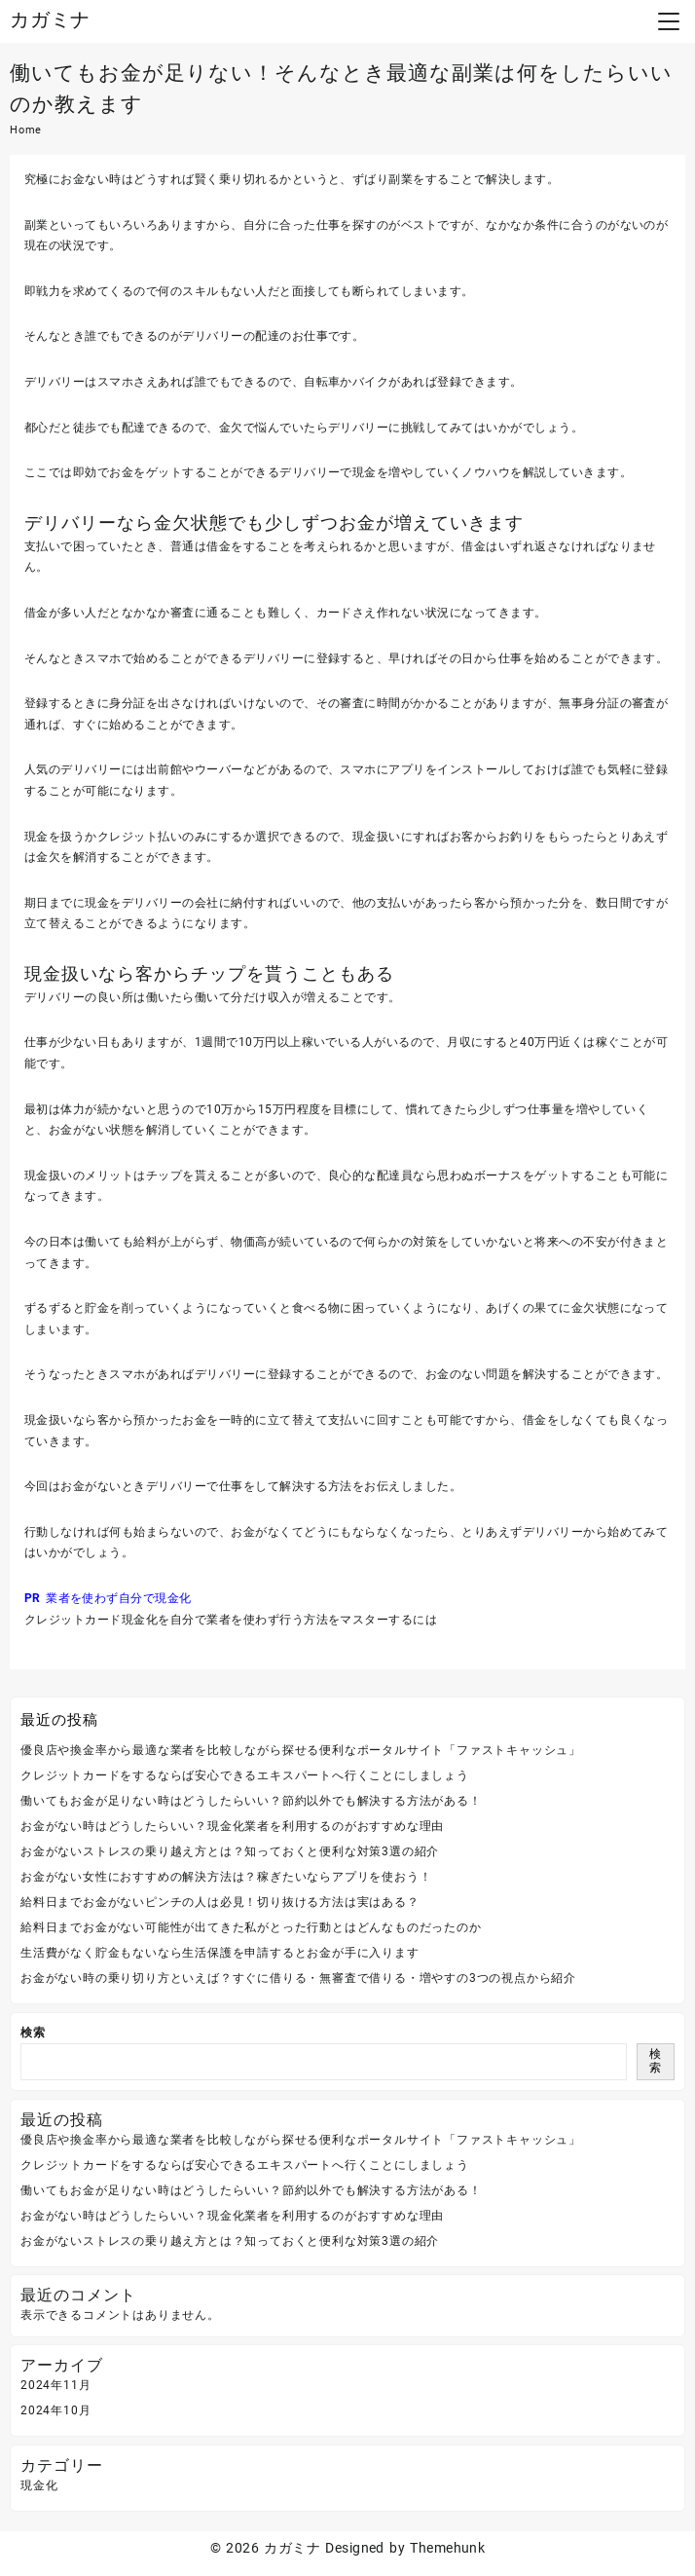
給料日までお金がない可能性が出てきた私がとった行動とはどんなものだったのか (251, 1927)
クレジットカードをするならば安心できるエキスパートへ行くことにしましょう (244, 1775)
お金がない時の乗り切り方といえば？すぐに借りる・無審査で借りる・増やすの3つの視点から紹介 (298, 1978)
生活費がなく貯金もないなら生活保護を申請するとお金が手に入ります (220, 1953)
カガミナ (50, 19)
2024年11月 (55, 2385)
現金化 (38, 2485)
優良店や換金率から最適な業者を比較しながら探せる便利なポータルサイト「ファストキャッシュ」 (300, 1750)
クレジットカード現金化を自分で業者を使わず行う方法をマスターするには (230, 1619)
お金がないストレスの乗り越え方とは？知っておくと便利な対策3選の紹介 (229, 1851)
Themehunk (447, 2548)
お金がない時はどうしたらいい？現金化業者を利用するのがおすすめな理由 (232, 1826)
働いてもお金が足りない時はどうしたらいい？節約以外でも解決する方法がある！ (251, 1801)
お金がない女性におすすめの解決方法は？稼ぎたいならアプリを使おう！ (225, 1877)
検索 (33, 2032)
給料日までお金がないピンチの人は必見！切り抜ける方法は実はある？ (220, 1902)
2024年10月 (55, 2410)
